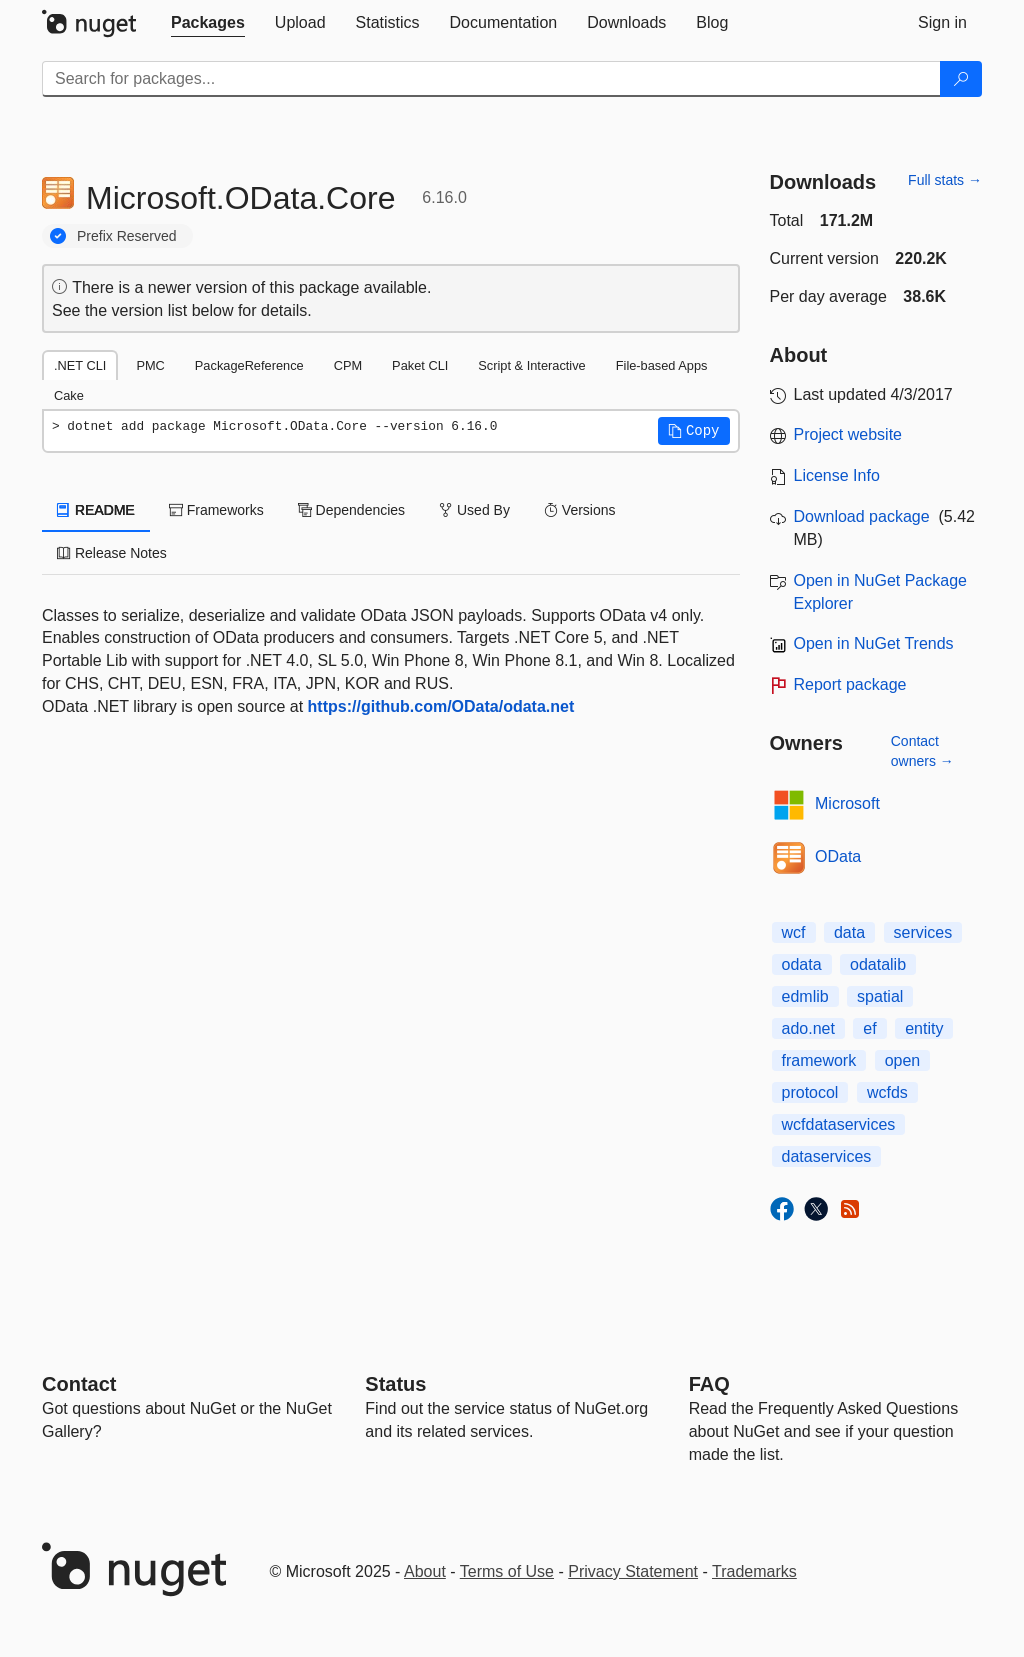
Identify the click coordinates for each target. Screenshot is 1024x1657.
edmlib (805, 996)
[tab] (208, 23)
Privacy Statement (633, 1571)
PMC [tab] (150, 365)
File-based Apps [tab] (662, 365)
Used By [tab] (474, 510)
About (425, 1571)
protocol (810, 1092)
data (849, 932)
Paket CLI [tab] (420, 365)
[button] (694, 431)
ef (869, 1028)
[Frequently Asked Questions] (709, 1384)
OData (838, 856)
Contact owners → (922, 751)
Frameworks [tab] (216, 510)
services (923, 932)
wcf (794, 932)
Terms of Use (507, 1571)
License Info (837, 475)
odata (802, 964)
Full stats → (945, 180)
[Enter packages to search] (491, 79)
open (903, 1060)
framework (819, 1060)
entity (924, 1028)
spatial (880, 996)
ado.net (808, 1028)
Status (395, 1384)
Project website (848, 434)
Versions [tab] (580, 510)
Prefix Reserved (127, 236)
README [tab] (96, 510)
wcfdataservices (839, 1124)
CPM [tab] (348, 365)
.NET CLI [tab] (80, 365)
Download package (862, 516)
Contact (79, 1384)
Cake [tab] (69, 395)
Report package (850, 684)
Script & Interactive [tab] (531, 365)
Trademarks (754, 1571)
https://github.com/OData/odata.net (441, 706)
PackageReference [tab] (249, 365)
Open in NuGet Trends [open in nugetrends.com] (874, 643)
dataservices (827, 1156)
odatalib (878, 964)
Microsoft (847, 803)
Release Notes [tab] (112, 553)
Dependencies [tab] (351, 510)
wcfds (887, 1092)
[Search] (961, 79)
